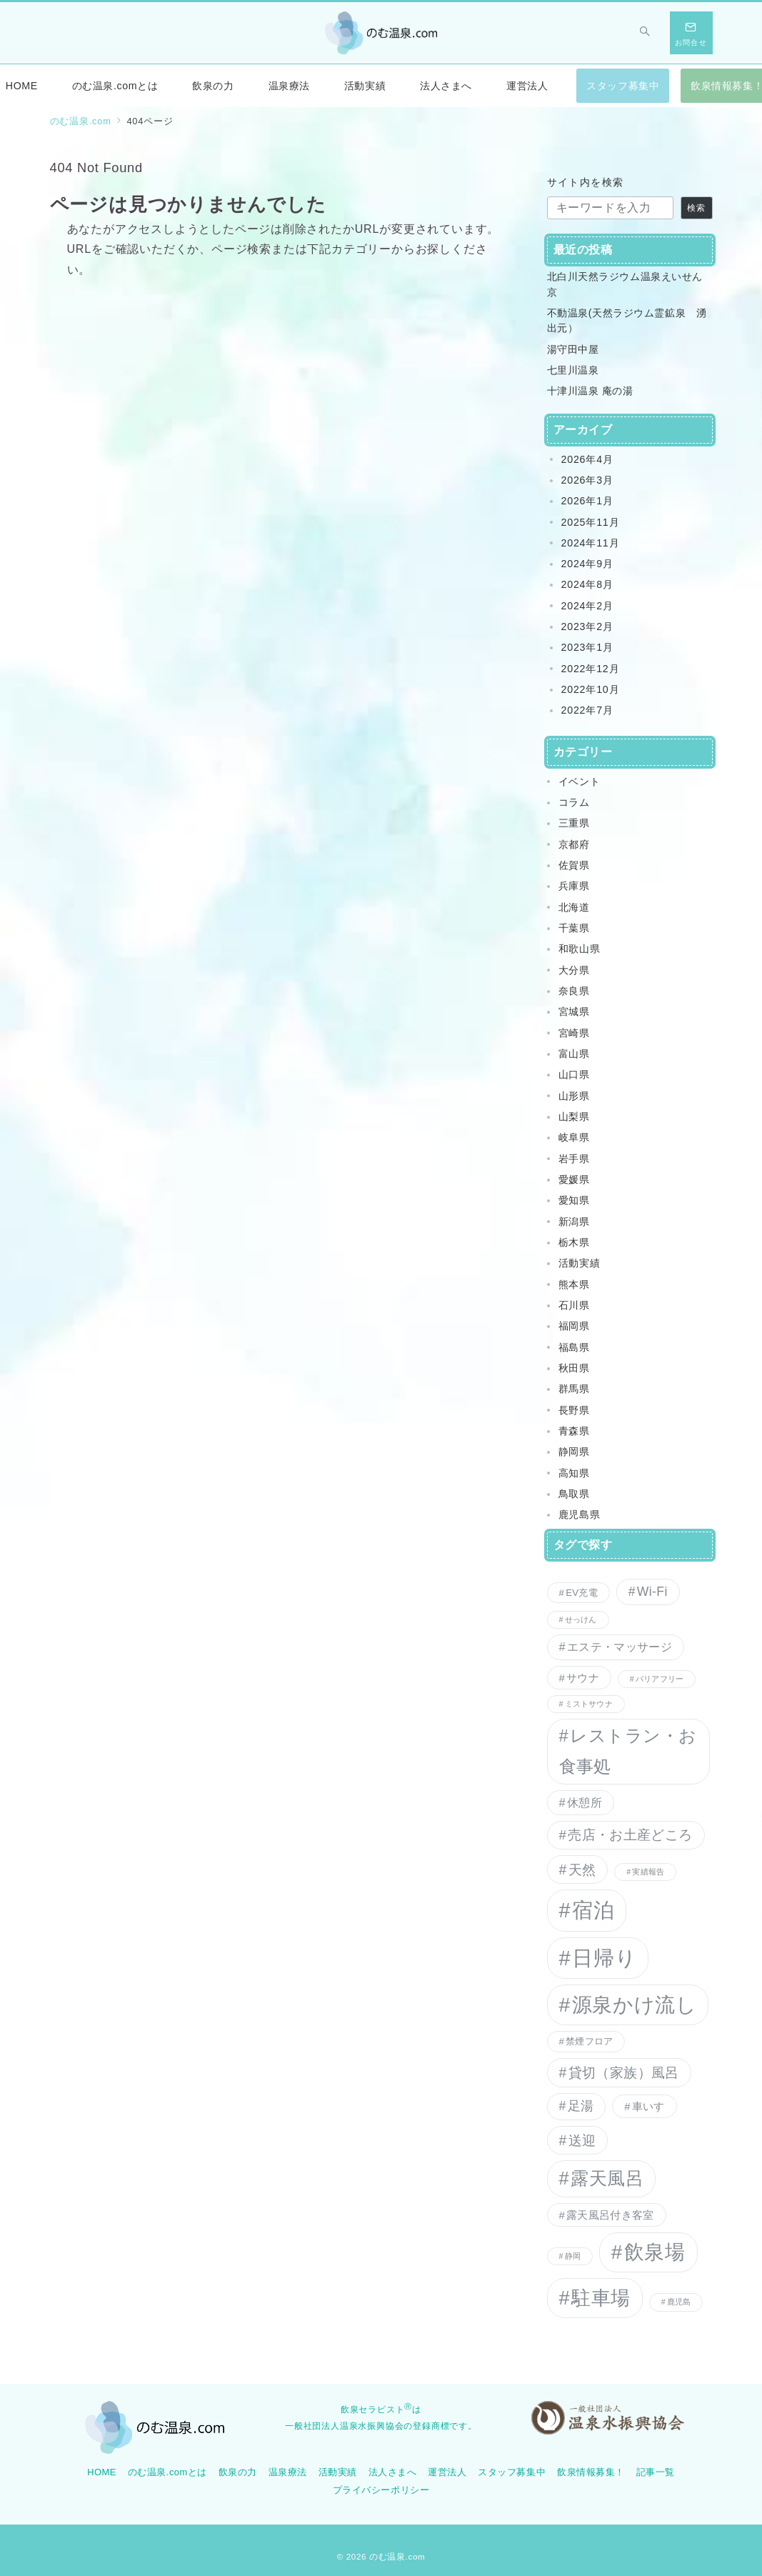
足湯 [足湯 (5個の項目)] (581, 2106)
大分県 (574, 970)
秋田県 (574, 1368)
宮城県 (574, 1011)
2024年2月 (587, 605)
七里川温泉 (573, 370)
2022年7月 (587, 710)
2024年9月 (587, 563)
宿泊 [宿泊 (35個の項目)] (593, 1910)
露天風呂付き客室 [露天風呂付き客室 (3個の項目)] (609, 2215)
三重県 (574, 823)
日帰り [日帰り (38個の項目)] (604, 1958)
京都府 (574, 844)
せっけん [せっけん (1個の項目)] (581, 1619)
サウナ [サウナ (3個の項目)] (582, 1678)
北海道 (574, 907)
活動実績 (579, 1263)
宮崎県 (574, 1033)
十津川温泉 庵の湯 (590, 390)
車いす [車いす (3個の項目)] (648, 2106)
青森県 (574, 1431)
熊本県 (574, 1284)
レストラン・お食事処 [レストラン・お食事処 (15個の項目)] (628, 1751)
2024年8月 (587, 584)
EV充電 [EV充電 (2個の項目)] (582, 1592)
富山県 (574, 1053)
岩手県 (574, 1158)
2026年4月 (587, 459)
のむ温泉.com (397, 2556)
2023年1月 (587, 647)
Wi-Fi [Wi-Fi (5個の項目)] (652, 1591)
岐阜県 (574, 1137)
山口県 (574, 1074)
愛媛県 (574, 1179)
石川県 (574, 1305)
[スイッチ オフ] (645, 33)
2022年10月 (590, 689)
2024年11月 (590, 543)
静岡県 (574, 1451)
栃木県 (574, 1242)
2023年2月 (587, 626)
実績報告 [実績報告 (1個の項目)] (648, 1871)
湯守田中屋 (573, 349)
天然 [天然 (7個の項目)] (582, 1869)
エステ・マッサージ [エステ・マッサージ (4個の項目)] (619, 1646)
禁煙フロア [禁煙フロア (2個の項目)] (589, 2041)
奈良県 (574, 991)
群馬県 (574, 1388)
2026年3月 (587, 480)
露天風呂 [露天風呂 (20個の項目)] (607, 2178)
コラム (574, 802)
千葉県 (574, 928)
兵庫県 (574, 886)
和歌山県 (579, 948)
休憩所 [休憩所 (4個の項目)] (584, 1802)
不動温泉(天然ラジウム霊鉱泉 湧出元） (627, 320)
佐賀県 (574, 865)
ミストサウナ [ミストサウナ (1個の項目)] (589, 1703)
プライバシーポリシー (381, 2490)
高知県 (574, 1473)
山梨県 (574, 1116)
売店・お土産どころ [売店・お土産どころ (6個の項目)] (630, 1834)
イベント (579, 781)
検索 (696, 207)
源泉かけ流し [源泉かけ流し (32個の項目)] (634, 2004)
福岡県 (574, 1326)
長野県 (574, 1410)
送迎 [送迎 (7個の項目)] (582, 2140)
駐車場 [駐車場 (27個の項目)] (601, 2298)
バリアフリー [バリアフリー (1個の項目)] (659, 1678)
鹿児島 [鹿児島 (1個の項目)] (679, 2301)
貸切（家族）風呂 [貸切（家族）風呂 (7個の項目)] (623, 2072)
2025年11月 (590, 522)
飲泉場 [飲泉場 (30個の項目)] (655, 2252)
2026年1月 (587, 500)
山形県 (574, 1096)
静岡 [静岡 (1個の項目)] (573, 2256)
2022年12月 (590, 668)
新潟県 (574, 1221)
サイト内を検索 (585, 182)
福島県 (574, 1347)
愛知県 (574, 1200)
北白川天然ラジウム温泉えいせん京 (625, 284)
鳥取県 (574, 1493)
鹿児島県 (579, 1514)
